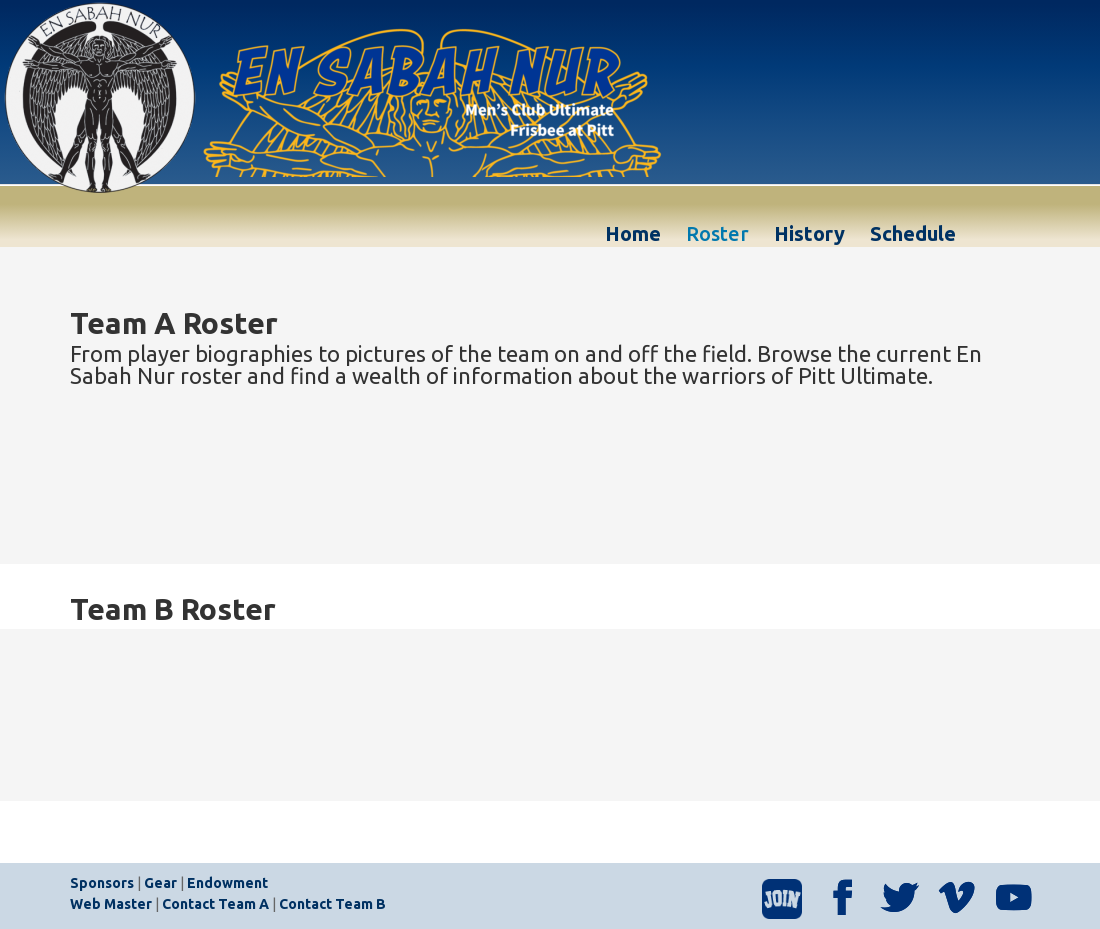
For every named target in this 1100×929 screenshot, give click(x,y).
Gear (160, 883)
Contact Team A (215, 904)
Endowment (227, 883)
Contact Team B (332, 904)
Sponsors (102, 883)
